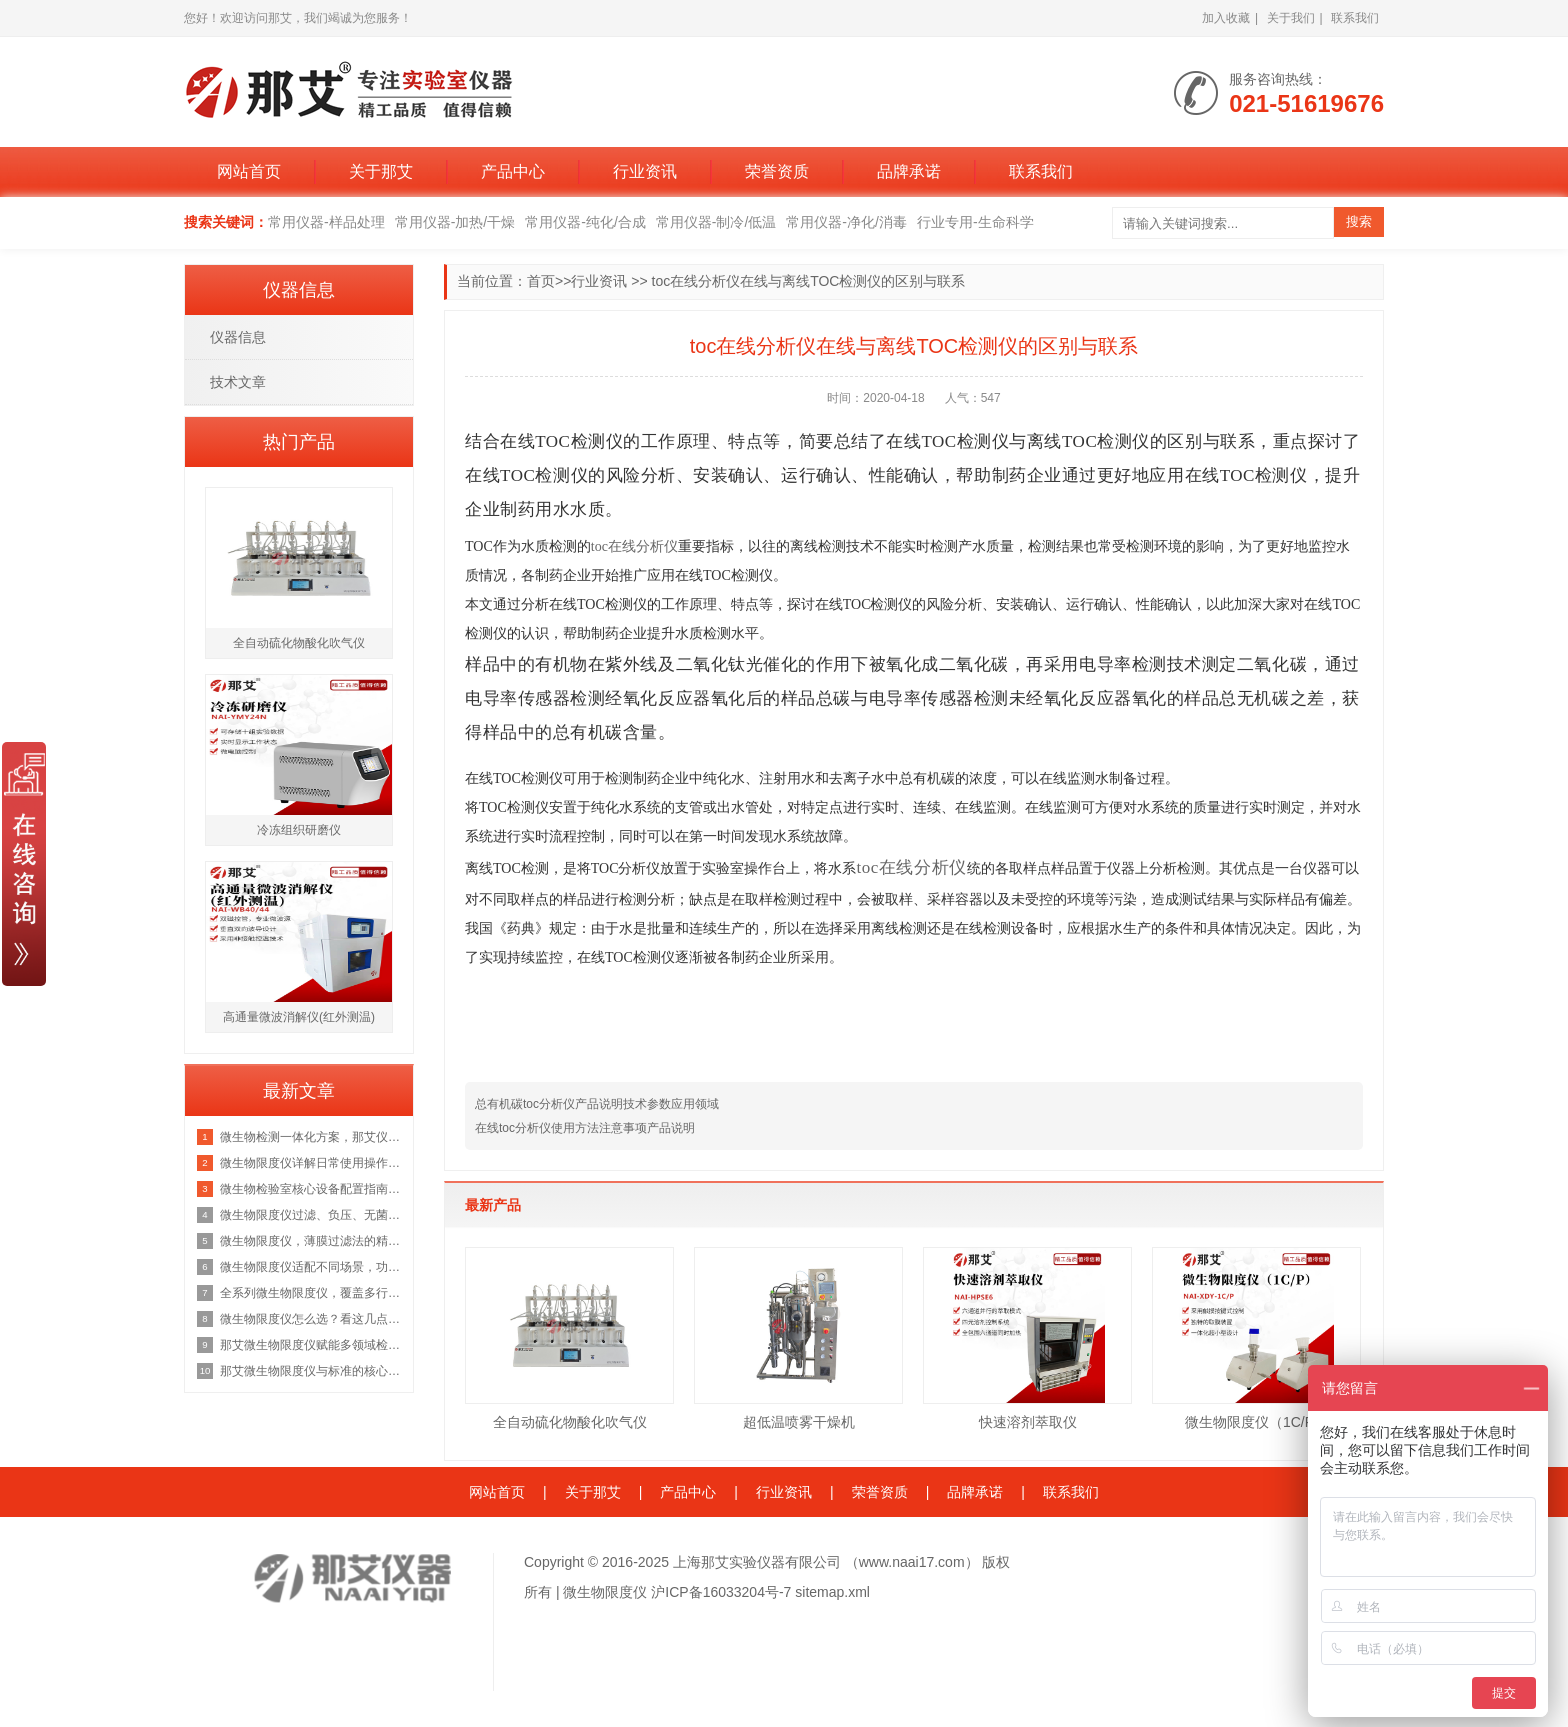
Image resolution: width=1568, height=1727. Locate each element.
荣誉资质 (777, 171)
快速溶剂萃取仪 (1028, 1422)
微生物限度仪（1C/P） (1256, 1422)
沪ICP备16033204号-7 (721, 1592)
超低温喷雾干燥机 (799, 1422)
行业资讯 (645, 171)
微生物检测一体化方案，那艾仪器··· (311, 1137)
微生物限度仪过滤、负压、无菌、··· (311, 1215)
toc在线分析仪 (634, 546)
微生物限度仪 (605, 1592)
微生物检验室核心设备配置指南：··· (311, 1189)
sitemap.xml (832, 1592)
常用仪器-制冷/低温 (716, 222)
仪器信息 (238, 337)
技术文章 (238, 382)
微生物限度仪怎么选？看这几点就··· (311, 1319)
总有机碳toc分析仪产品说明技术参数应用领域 (597, 1104)
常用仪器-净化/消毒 (846, 222)
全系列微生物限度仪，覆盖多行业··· (311, 1293)
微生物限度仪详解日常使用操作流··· (311, 1163)
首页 (541, 281)
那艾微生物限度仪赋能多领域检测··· (311, 1345)
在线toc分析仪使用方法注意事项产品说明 (585, 1128)
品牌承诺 (909, 171)
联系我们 (1355, 18)
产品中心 (513, 171)
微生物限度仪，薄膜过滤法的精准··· (311, 1241)
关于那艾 (381, 171)
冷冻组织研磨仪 (299, 830)
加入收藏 (1226, 18)
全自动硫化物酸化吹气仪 (570, 1422)
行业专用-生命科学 (975, 222)
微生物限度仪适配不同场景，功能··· (311, 1267)
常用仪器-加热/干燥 (455, 222)
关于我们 (1291, 18)
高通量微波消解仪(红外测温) (299, 1017)
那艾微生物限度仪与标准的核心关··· (311, 1371)
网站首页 (249, 171)
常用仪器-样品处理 (326, 222)
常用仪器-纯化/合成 (585, 222)
